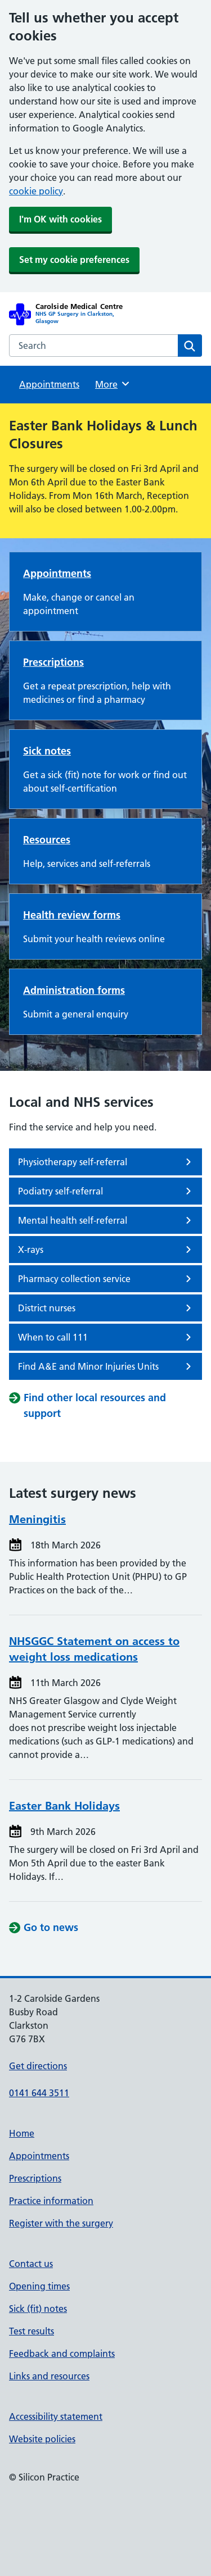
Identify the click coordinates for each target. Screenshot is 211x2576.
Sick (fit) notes (38, 2308)
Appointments (49, 384)
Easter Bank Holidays (64, 1805)
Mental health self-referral (106, 1220)
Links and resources (49, 2376)
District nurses (106, 1308)
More (113, 383)
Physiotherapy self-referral (106, 1162)
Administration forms (74, 990)
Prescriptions (53, 662)
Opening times (39, 2286)
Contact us (31, 2263)
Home (21, 2133)
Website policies (42, 2439)
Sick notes (47, 750)
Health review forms (71, 914)
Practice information (51, 2200)
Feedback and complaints (62, 2353)
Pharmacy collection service (106, 1278)
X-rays (106, 1249)
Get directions (38, 2065)
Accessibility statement (55, 2416)
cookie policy (36, 191)
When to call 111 (106, 1337)
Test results (31, 2331)
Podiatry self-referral (106, 1191)
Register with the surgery (61, 2223)
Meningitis (37, 1519)
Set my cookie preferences (74, 259)
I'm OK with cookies (60, 219)
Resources (46, 839)
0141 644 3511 (39, 2092)
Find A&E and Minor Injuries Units (106, 1366)
